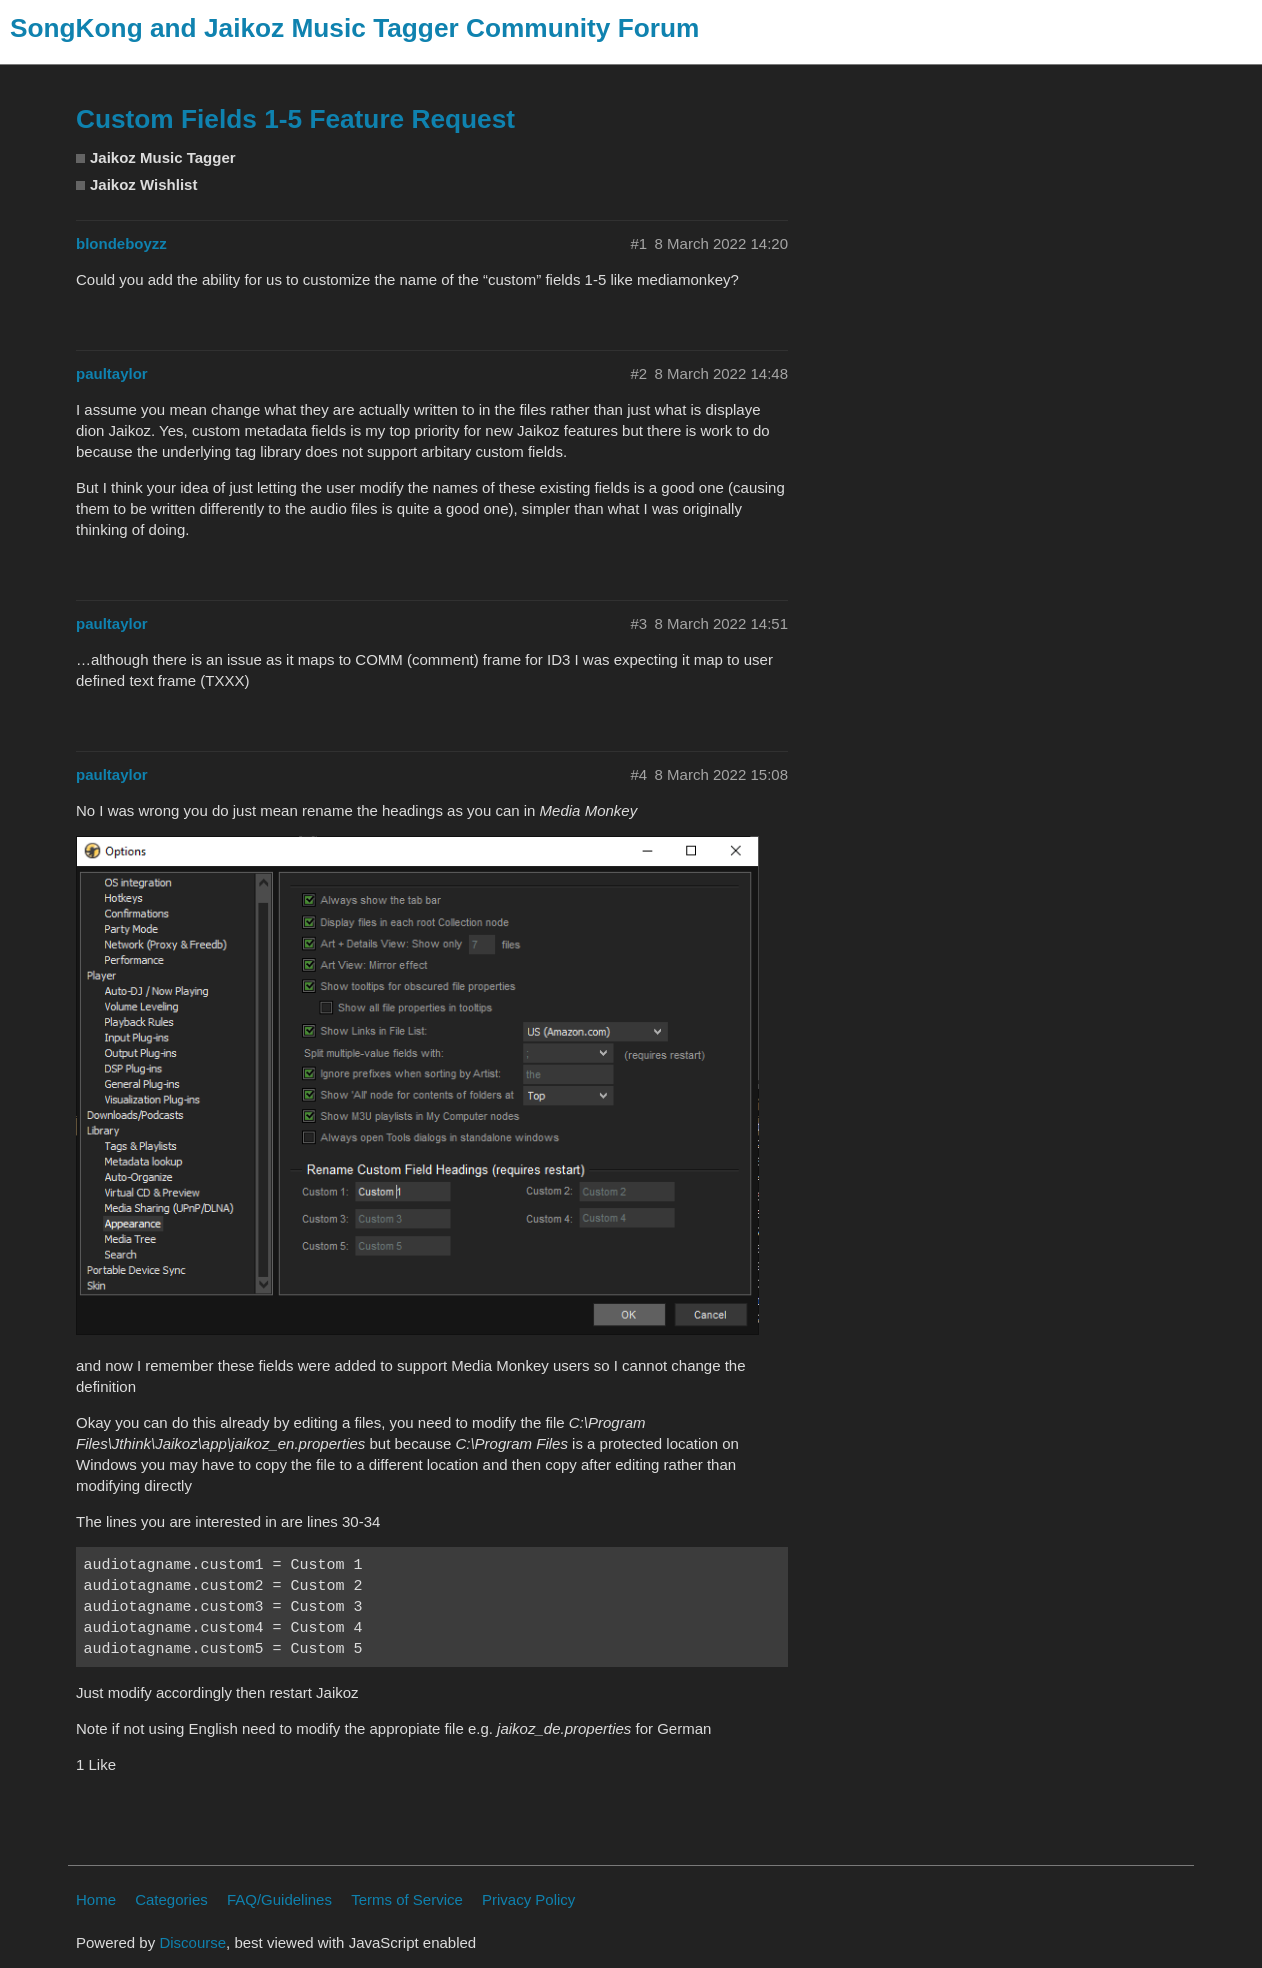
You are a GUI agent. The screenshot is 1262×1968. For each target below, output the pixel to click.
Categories (171, 1899)
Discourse (192, 1942)
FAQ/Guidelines (279, 1899)
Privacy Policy (528, 1899)
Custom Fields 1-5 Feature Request (295, 119)
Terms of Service (407, 1899)
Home (96, 1899)
